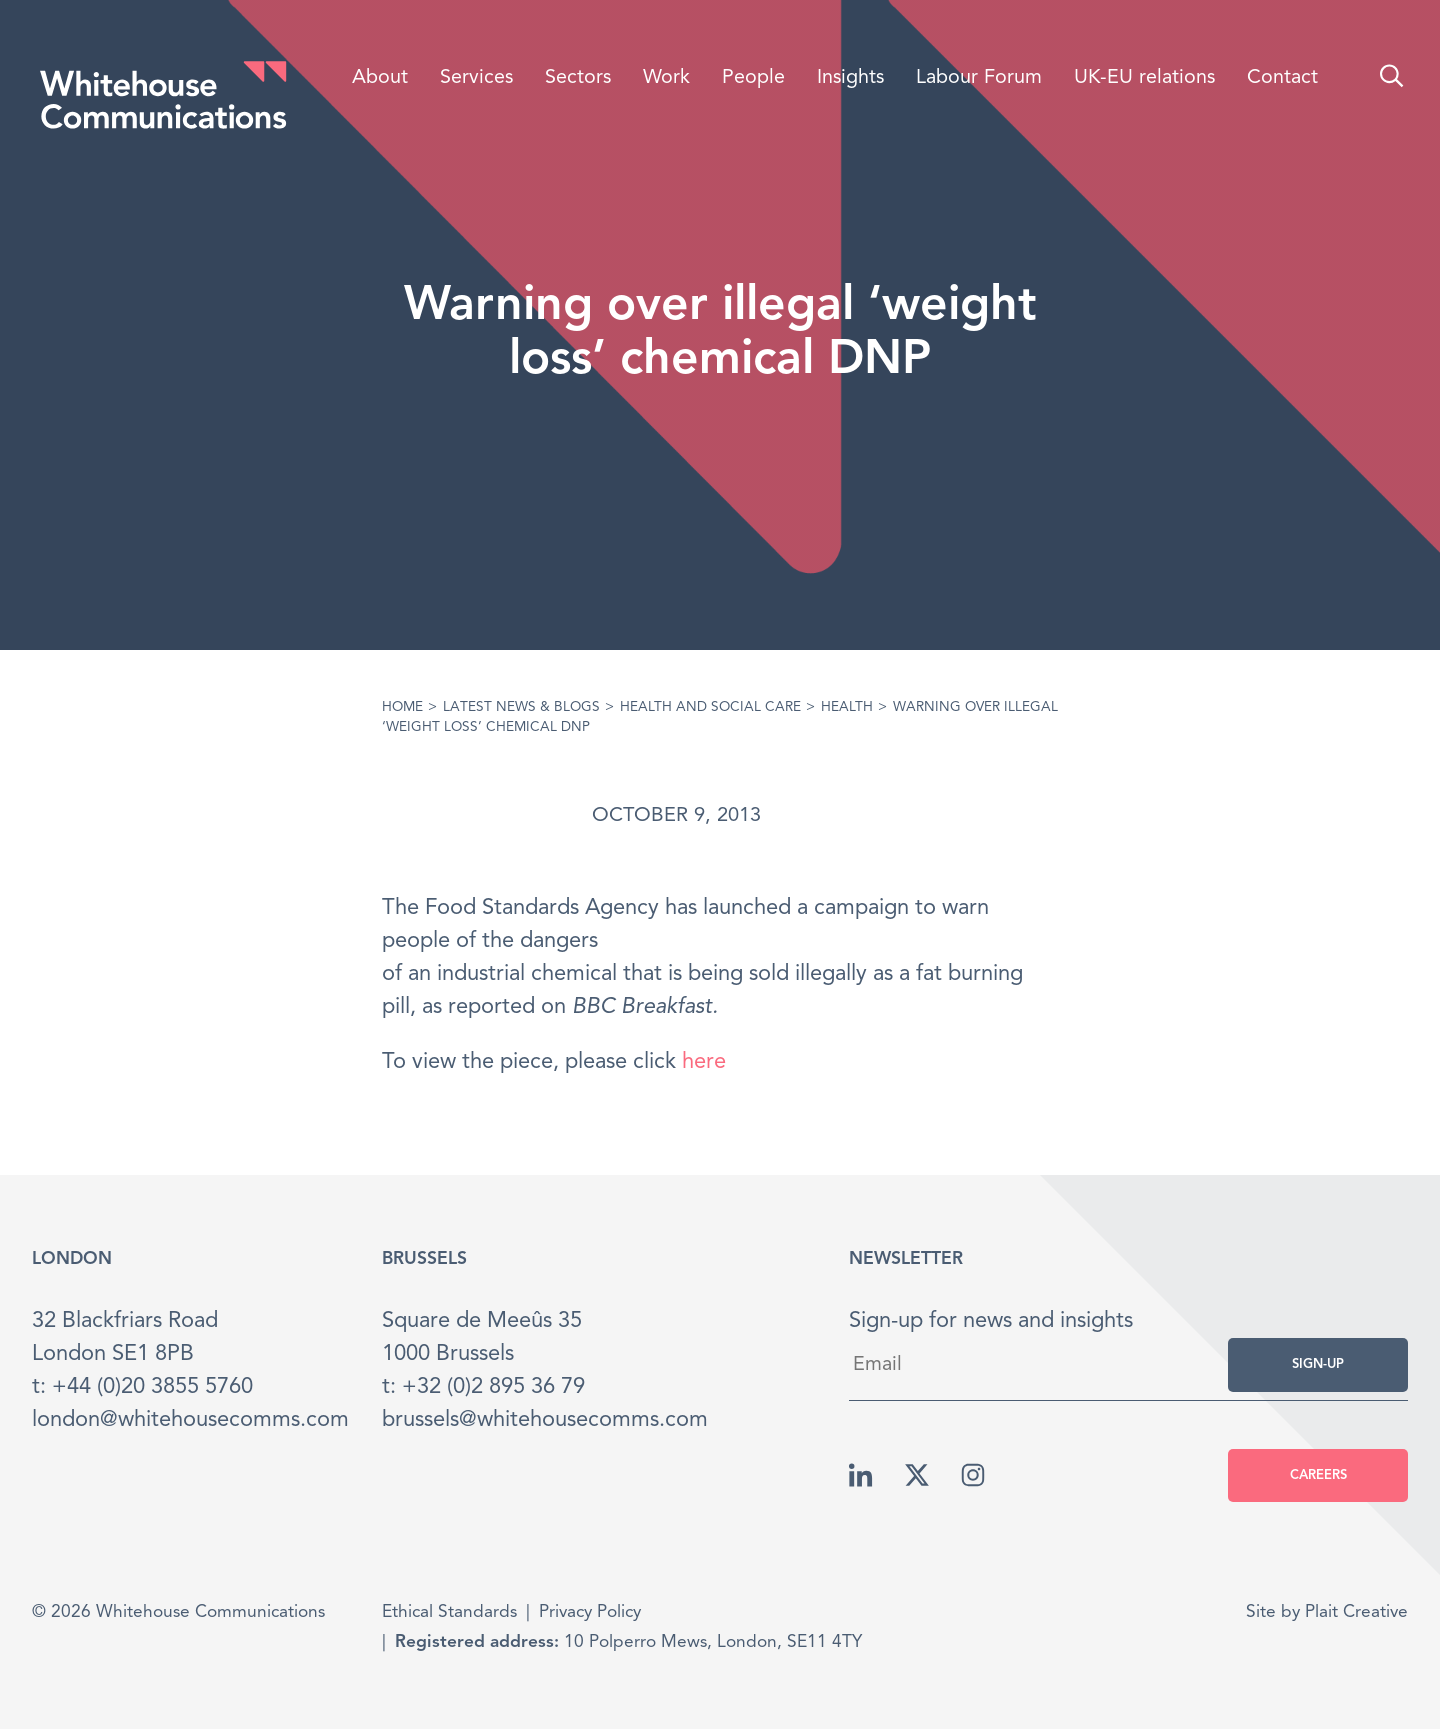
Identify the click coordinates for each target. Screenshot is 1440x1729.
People (753, 78)
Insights (850, 78)
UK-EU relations (1144, 78)
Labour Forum (979, 78)
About (380, 78)
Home (402, 707)
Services (476, 78)
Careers (1318, 1475)
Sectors (578, 78)
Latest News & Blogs (521, 707)
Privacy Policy (590, 1612)
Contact (1282, 78)
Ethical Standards (449, 1612)
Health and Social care (710, 707)
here (704, 1062)
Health (847, 707)
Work (666, 78)
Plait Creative (1356, 1612)
